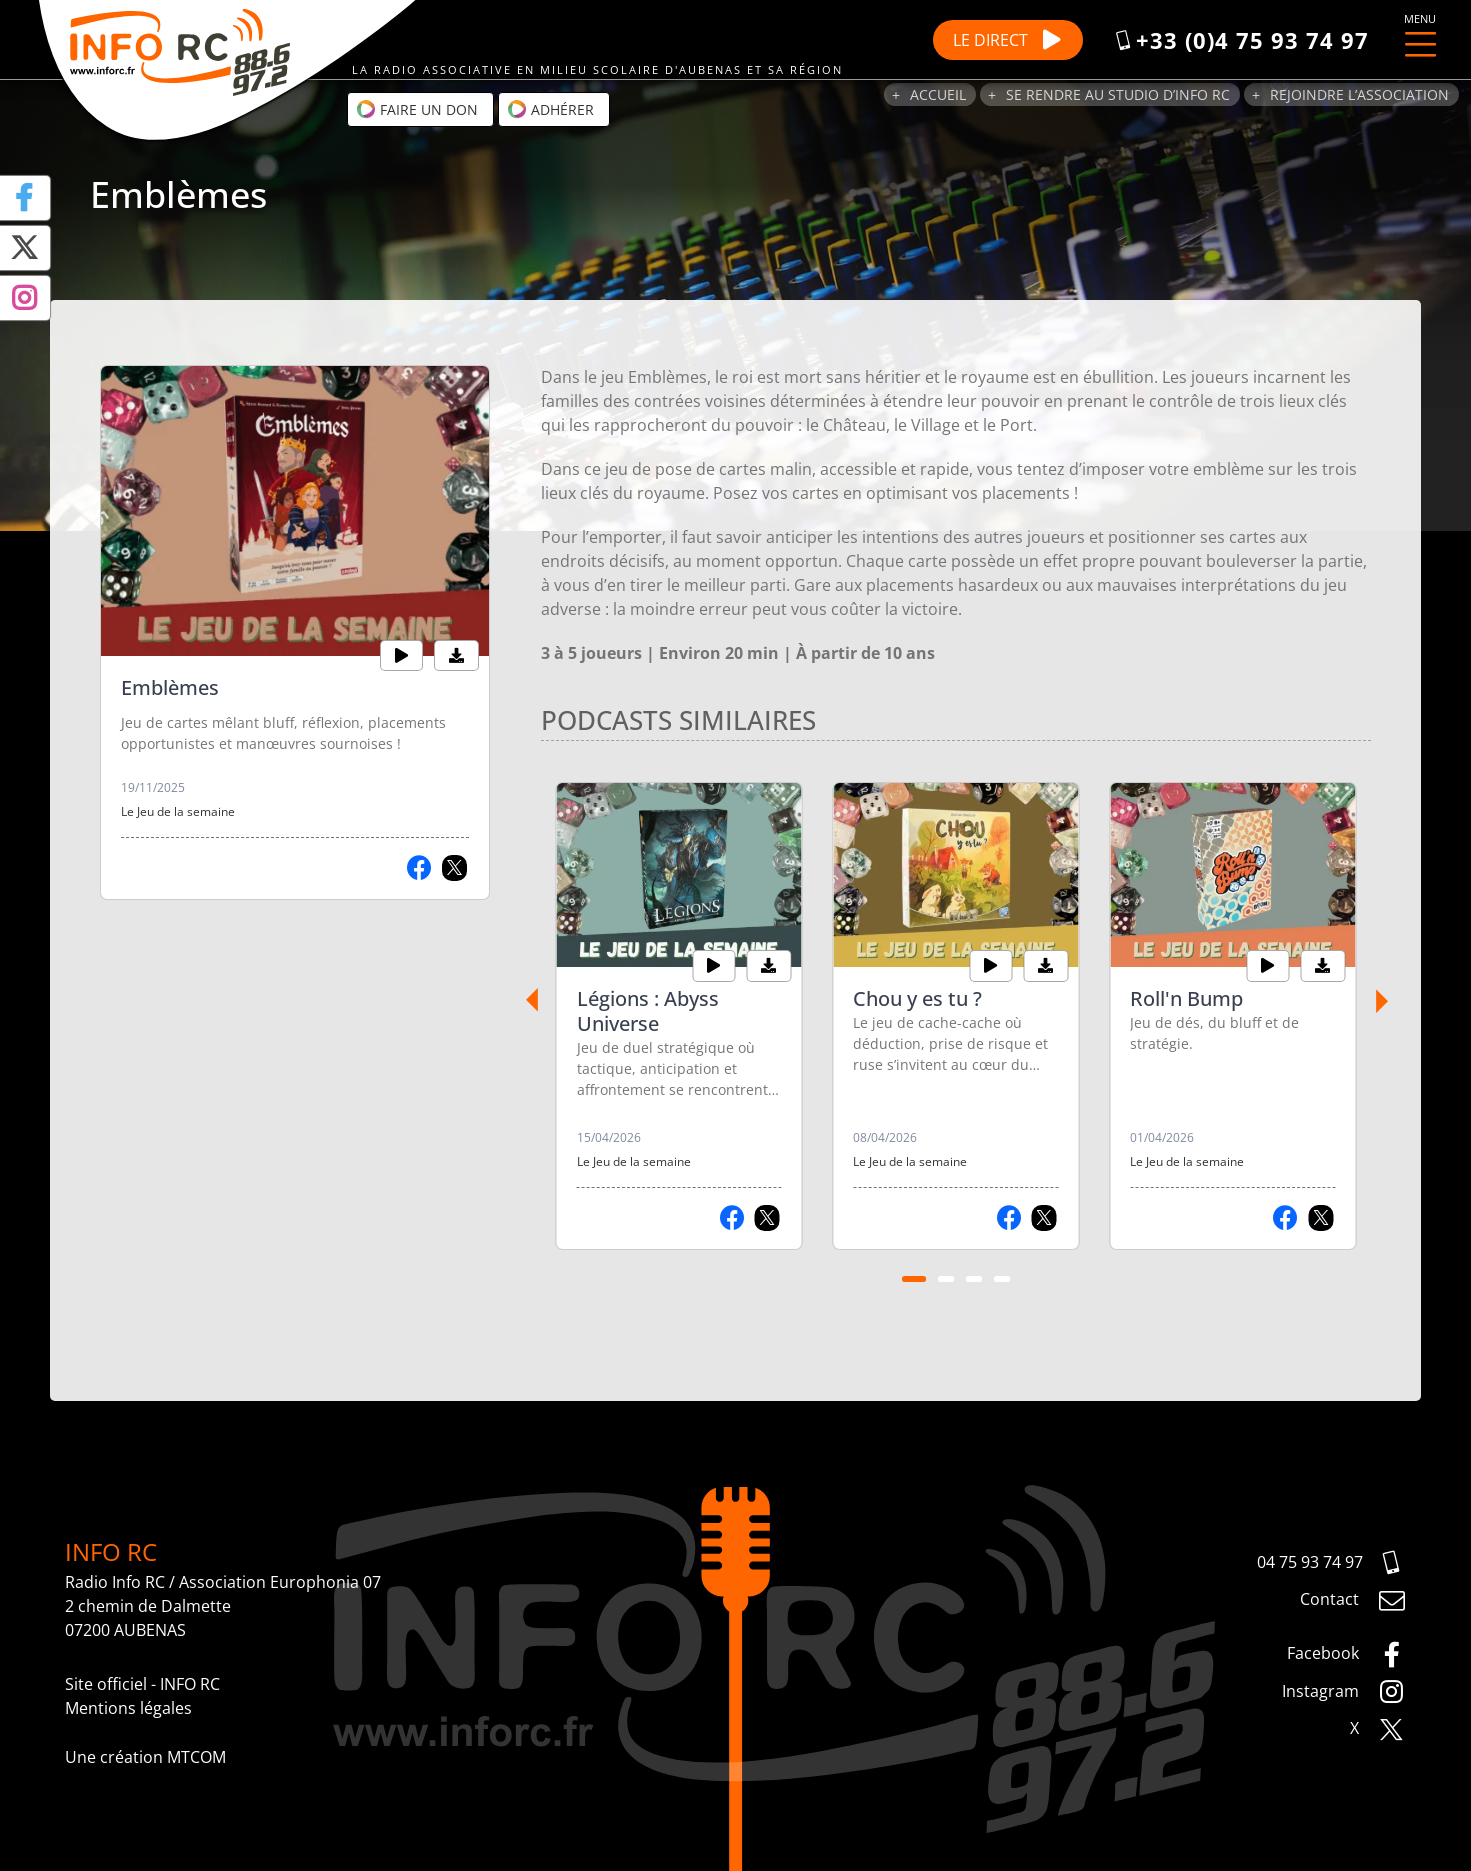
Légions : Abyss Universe (648, 1011)
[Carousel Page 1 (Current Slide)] (914, 1279)
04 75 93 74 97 (1331, 1563)
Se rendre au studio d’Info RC (1118, 94)
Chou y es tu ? (917, 998)
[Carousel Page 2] (946, 1279)
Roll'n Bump (1186, 998)
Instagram (1344, 1692)
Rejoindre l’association (1359, 94)
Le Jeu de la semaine (178, 811)
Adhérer (550, 109)
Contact (1353, 1601)
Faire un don (417, 109)
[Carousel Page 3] (974, 1279)
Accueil (938, 94)
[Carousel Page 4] (1002, 1279)
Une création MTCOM (145, 1757)
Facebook (1346, 1655)
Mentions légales (128, 1708)
